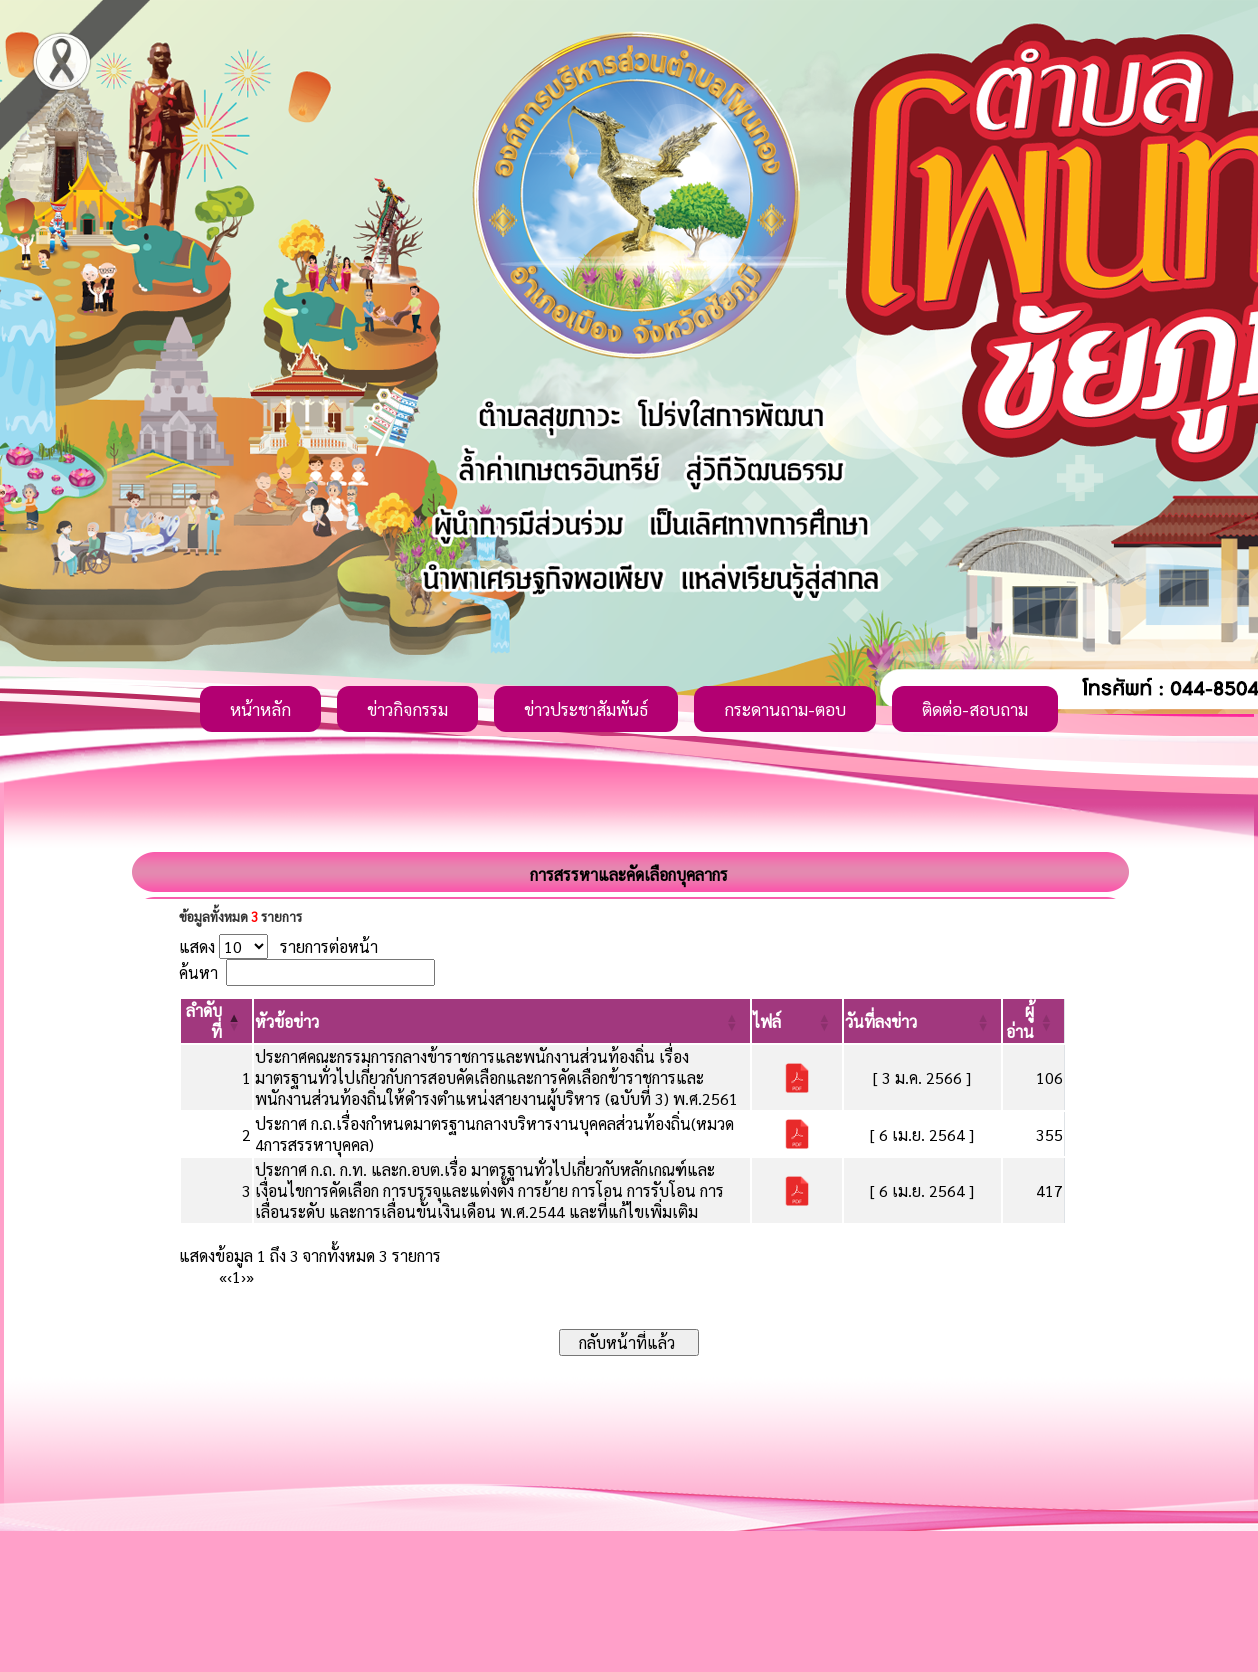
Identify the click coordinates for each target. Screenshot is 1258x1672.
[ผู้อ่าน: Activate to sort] (1034, 1021)
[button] (287, 1021)
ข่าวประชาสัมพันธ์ (586, 709)
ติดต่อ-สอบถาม (975, 709)
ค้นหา (198, 972)
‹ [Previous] (229, 1276)
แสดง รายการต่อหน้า (278, 946)
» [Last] (250, 1276)
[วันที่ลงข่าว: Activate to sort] (922, 1021)
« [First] (223, 1276)
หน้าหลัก (260, 709)
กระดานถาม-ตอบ (785, 709)
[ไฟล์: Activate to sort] (797, 1021)
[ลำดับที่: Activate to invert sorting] (216, 1021)
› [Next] (243, 1276)
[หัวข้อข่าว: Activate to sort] (502, 1021)
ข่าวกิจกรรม (407, 709)
